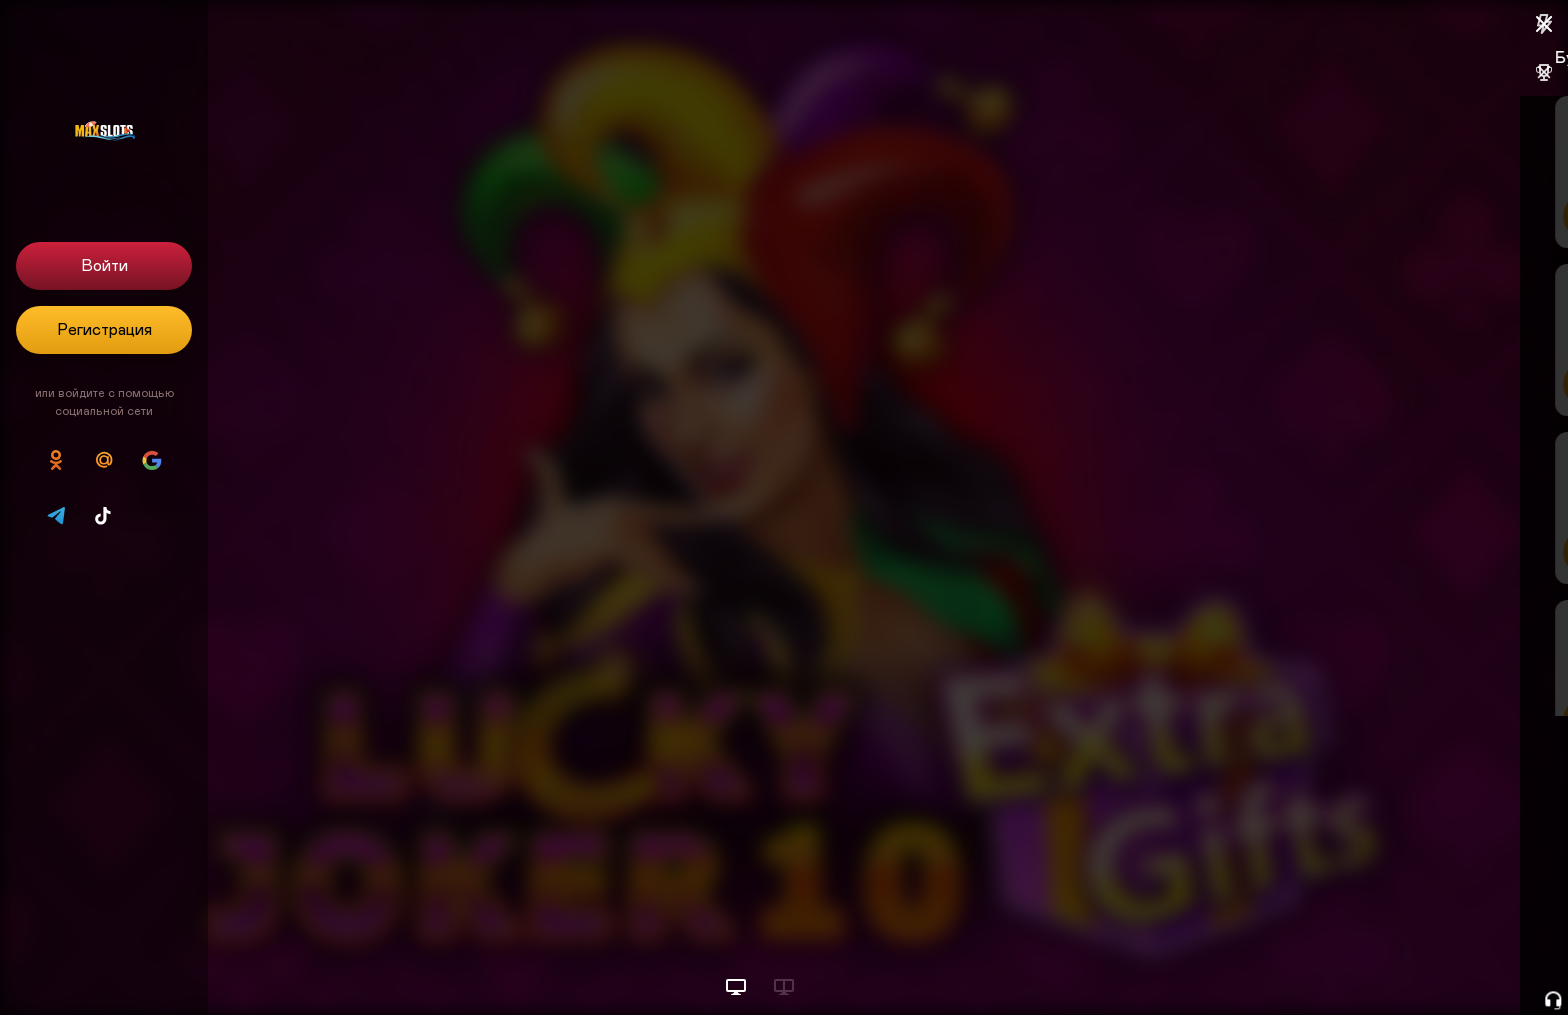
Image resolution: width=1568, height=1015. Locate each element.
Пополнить (1415, 216)
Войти (104, 266)
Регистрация (104, 330)
